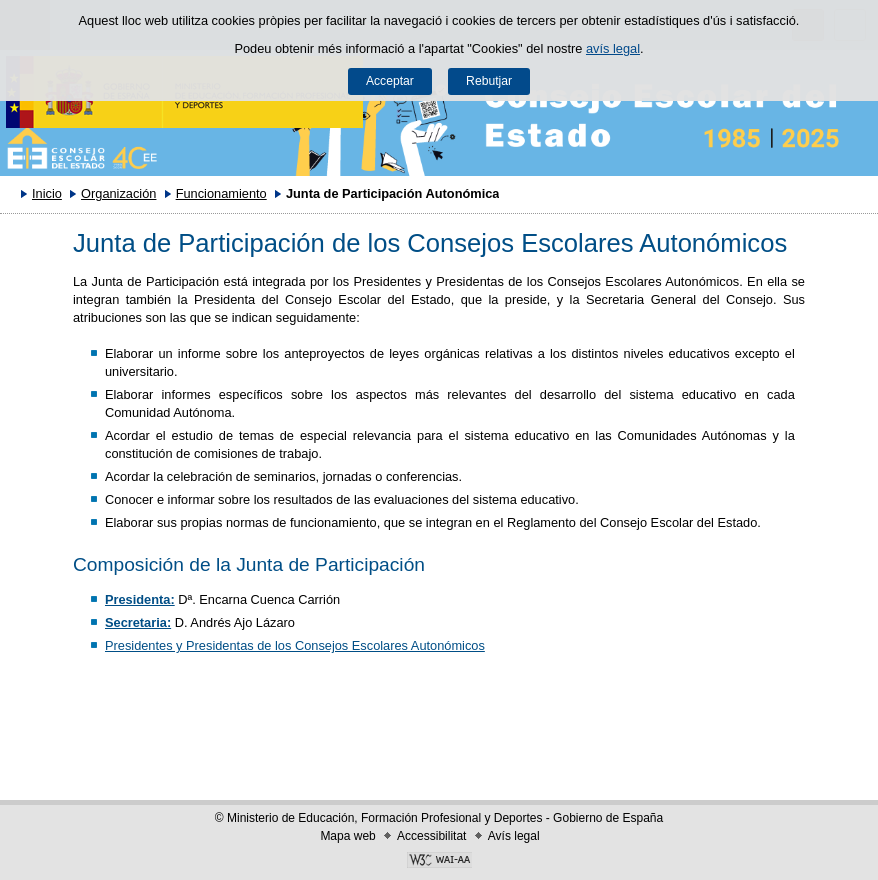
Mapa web (347, 836)
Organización (118, 193)
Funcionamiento (221, 193)
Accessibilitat (431, 836)
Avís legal (514, 836)
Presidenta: (140, 599)
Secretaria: (138, 622)
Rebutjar (489, 81)
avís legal (613, 48)
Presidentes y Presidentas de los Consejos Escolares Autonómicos (295, 645)
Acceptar (390, 81)
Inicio (47, 193)
